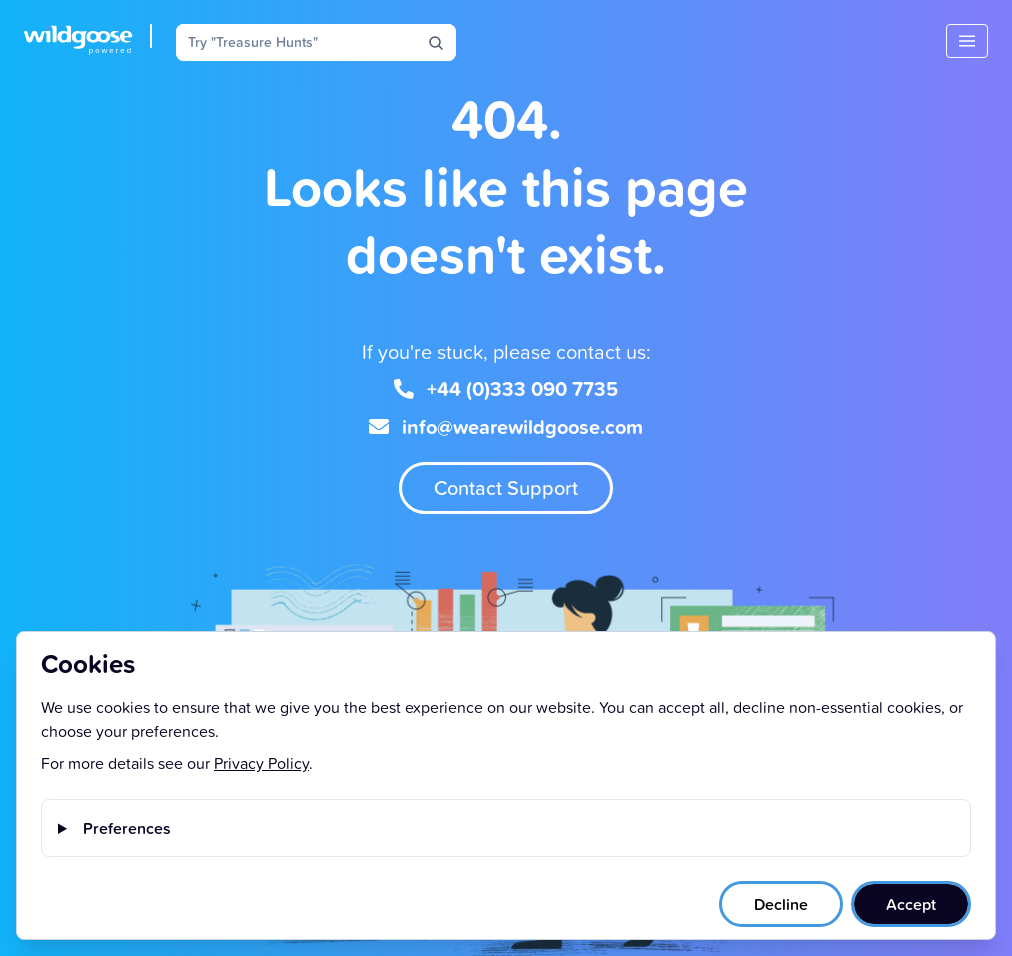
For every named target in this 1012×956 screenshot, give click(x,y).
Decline (781, 904)
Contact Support (506, 487)
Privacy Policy (261, 763)
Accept (911, 904)
